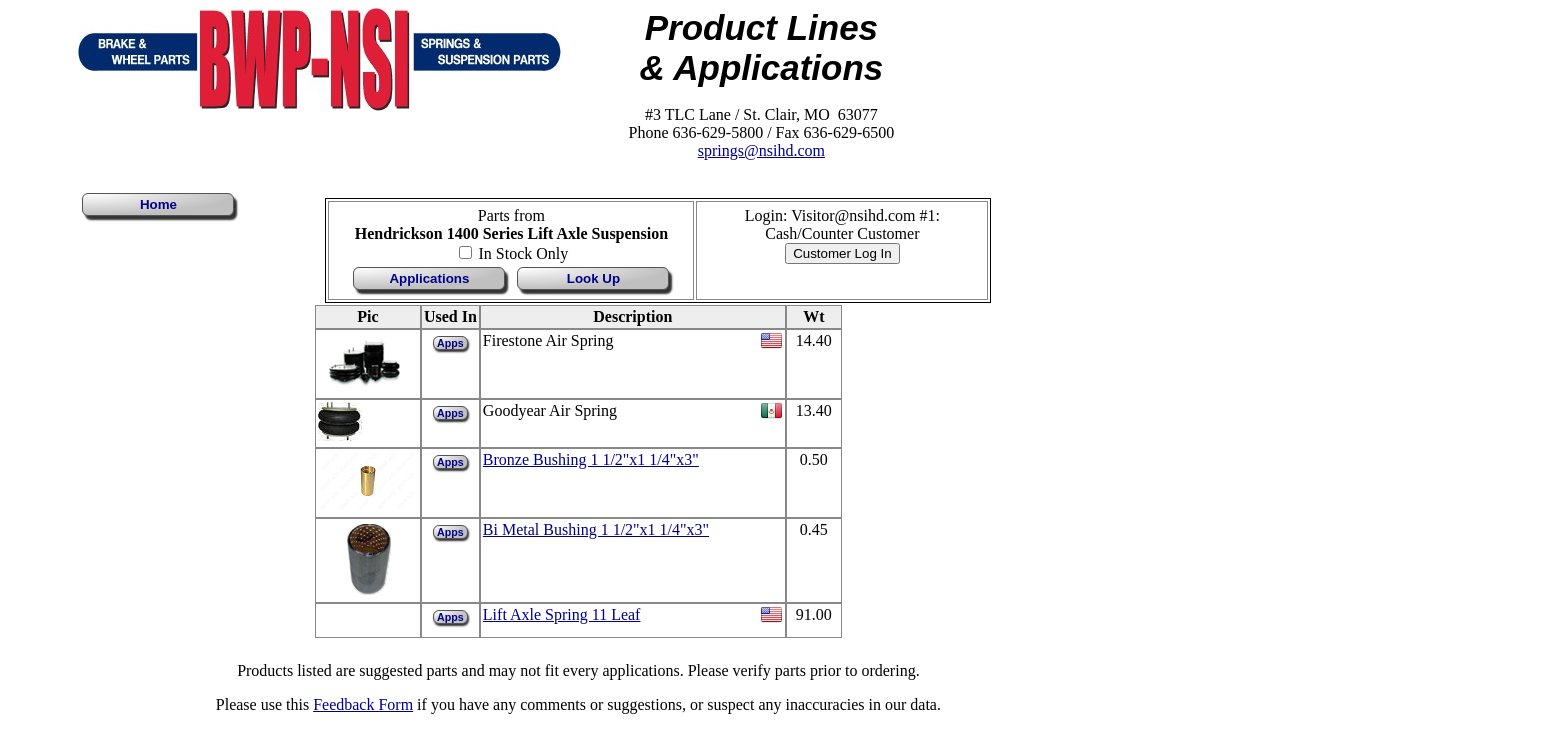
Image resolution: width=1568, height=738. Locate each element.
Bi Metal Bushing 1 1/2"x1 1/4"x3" (596, 529)
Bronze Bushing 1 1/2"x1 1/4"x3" (591, 459)
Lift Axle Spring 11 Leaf (562, 614)
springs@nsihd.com (761, 150)
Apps (450, 343)
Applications (429, 278)
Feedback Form (363, 704)
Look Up (593, 278)
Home (158, 204)
